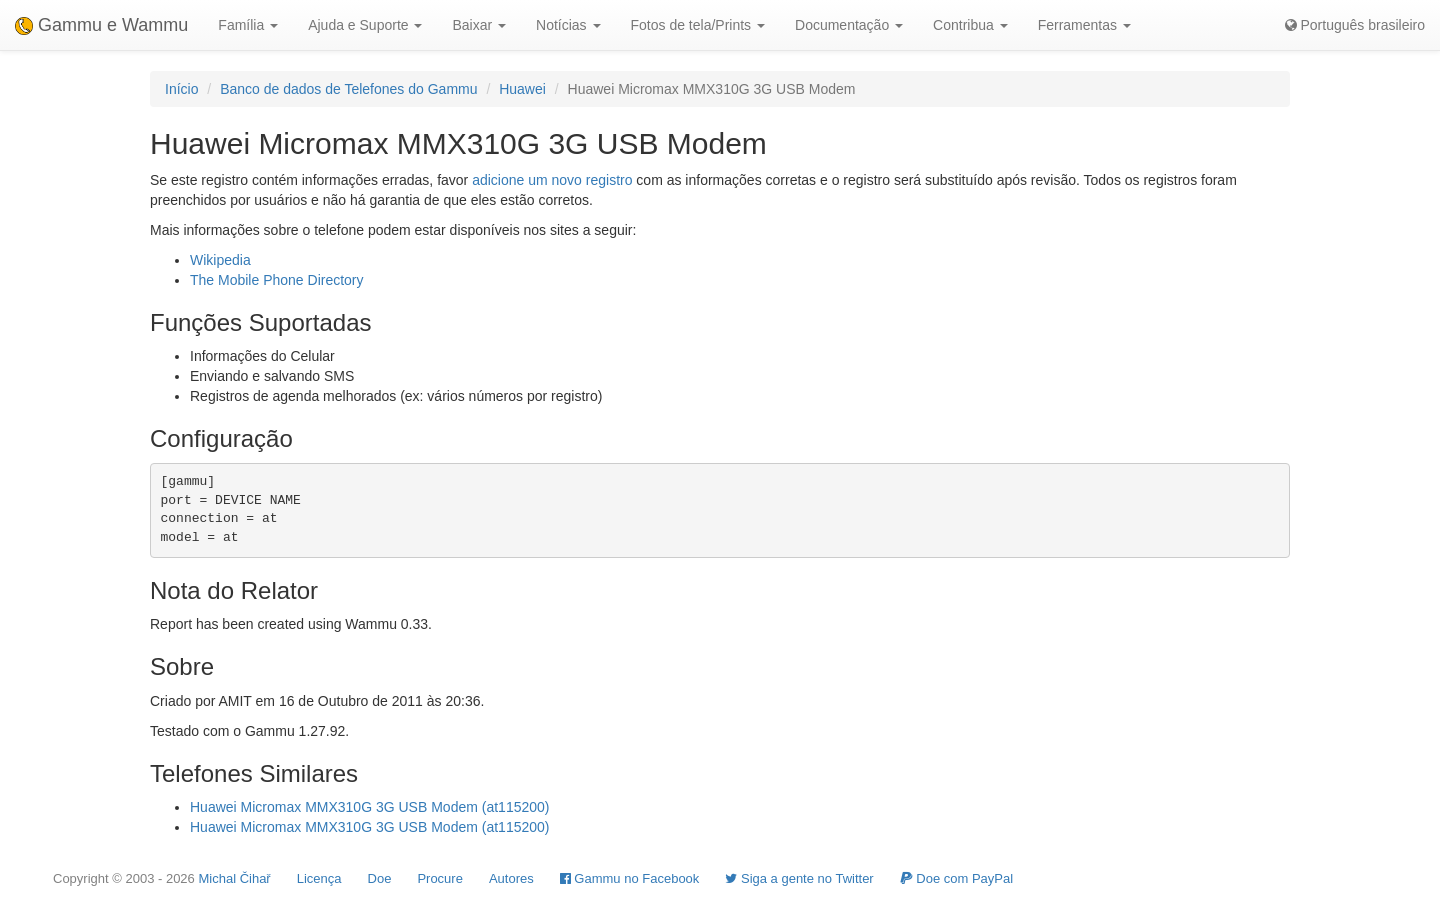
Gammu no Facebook (630, 878)
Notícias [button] (568, 25)
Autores (511, 878)
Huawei (522, 89)
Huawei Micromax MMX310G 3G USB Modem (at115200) (369, 807)
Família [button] (248, 25)
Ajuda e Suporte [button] (365, 25)
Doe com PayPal (956, 878)
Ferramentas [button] (1084, 25)
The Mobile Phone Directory (277, 280)
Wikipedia (220, 260)
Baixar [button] (479, 25)
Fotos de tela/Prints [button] (698, 25)
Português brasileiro (1355, 25)
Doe (380, 878)
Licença (319, 878)
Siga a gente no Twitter (799, 878)
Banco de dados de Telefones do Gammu (348, 89)
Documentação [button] (849, 25)
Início (181, 89)
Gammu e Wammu (101, 25)
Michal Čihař (234, 878)
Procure (440, 878)
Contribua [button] (970, 25)
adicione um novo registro (552, 180)
